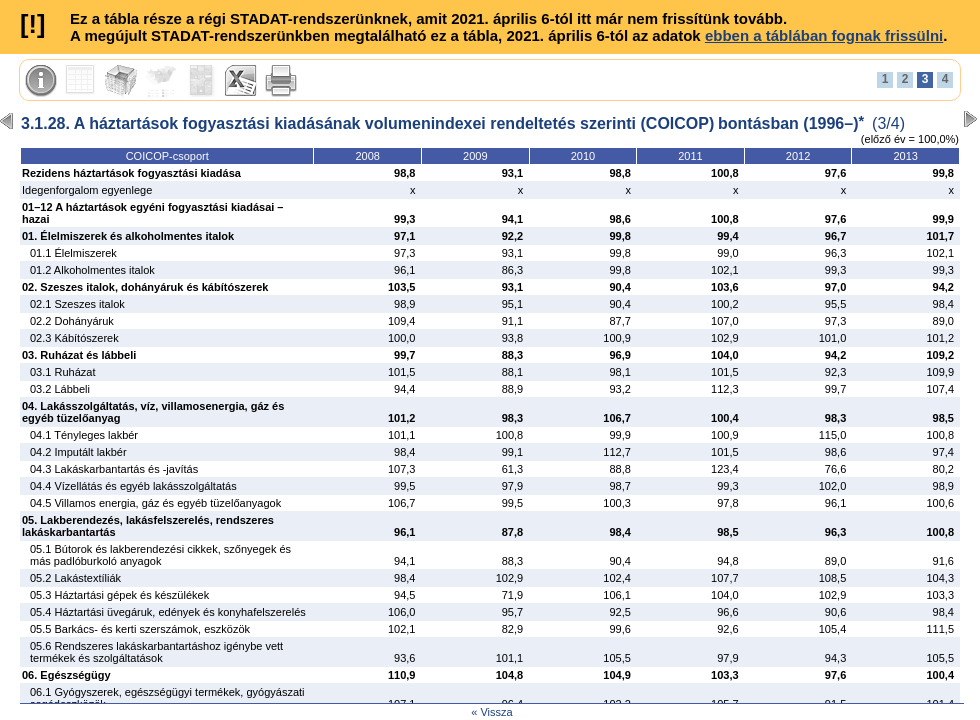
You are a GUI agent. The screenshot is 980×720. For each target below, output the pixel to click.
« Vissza (491, 712)
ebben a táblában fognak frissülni (824, 35)
